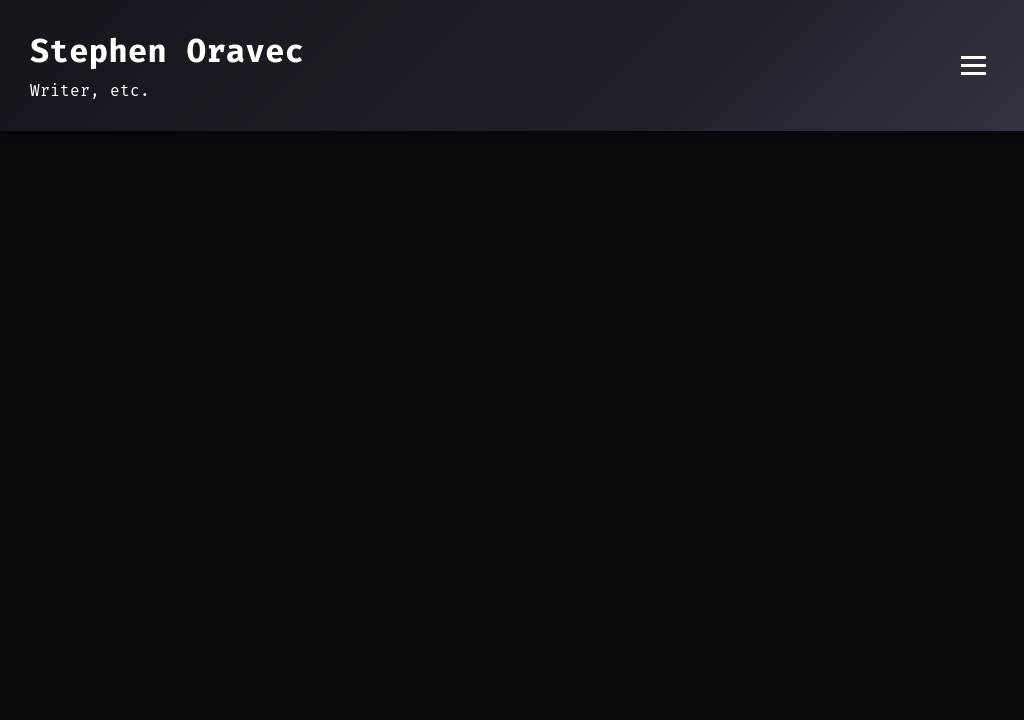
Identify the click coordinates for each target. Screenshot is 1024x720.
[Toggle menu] (973, 65)
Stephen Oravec (167, 51)
